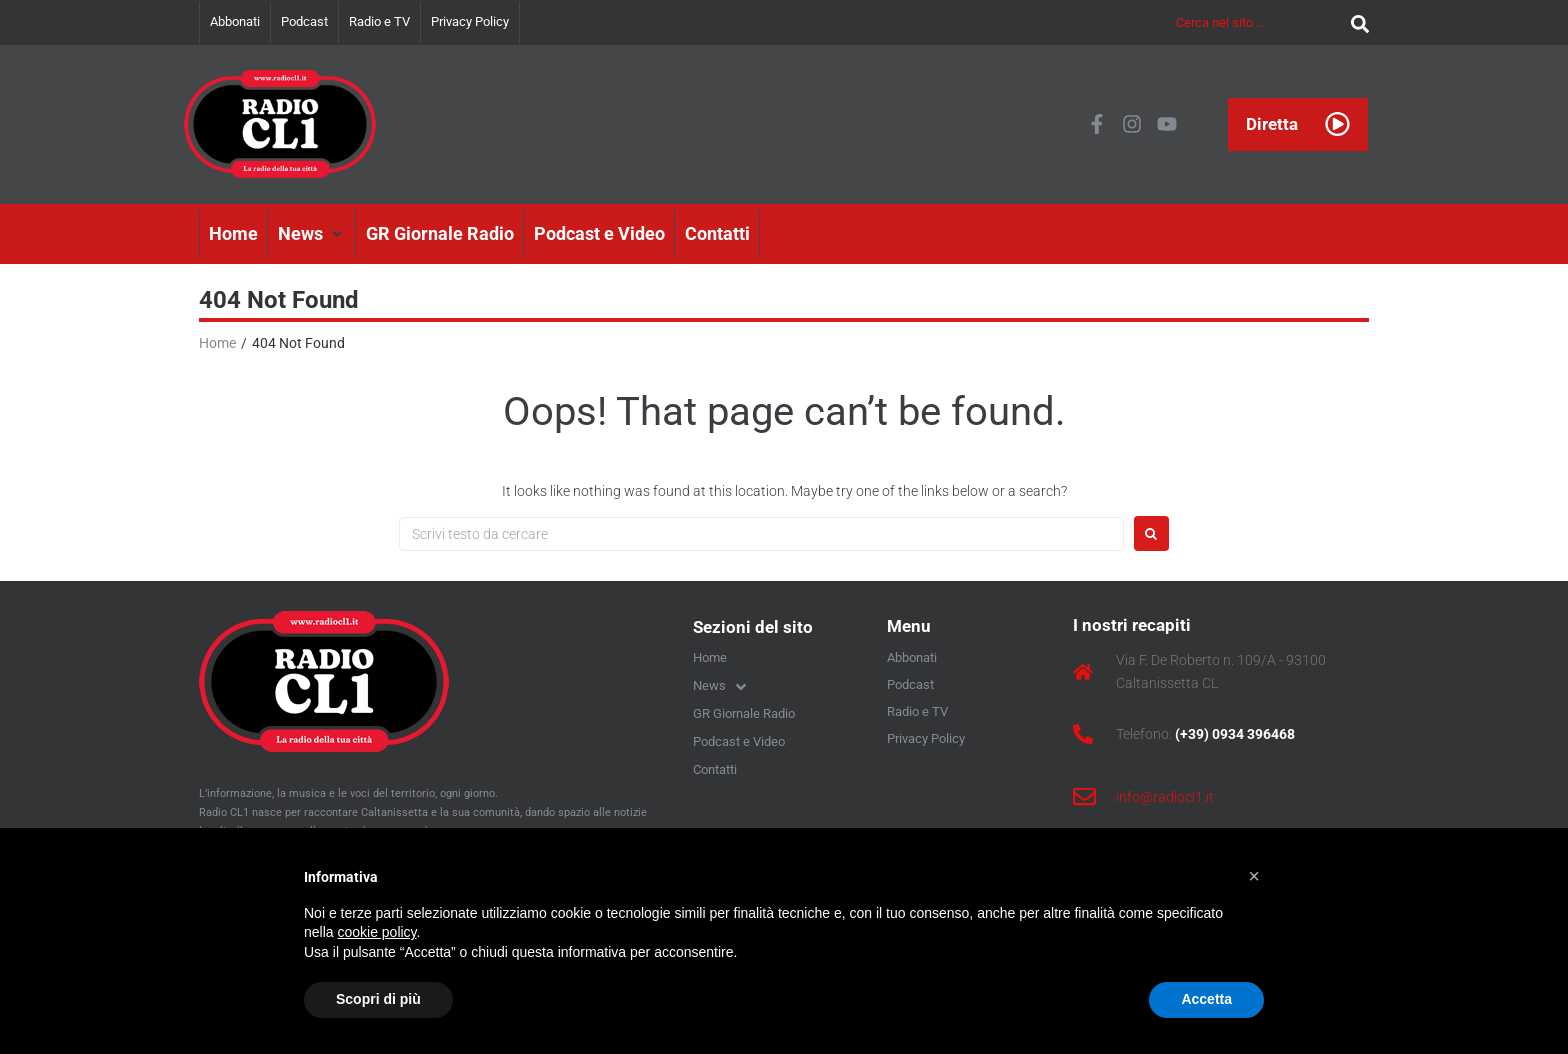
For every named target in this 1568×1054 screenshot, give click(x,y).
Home (217, 343)
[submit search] (1355, 22)
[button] (312, 234)
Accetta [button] (1206, 999)
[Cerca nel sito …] (1258, 22)
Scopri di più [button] (378, 999)
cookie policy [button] (376, 932)
